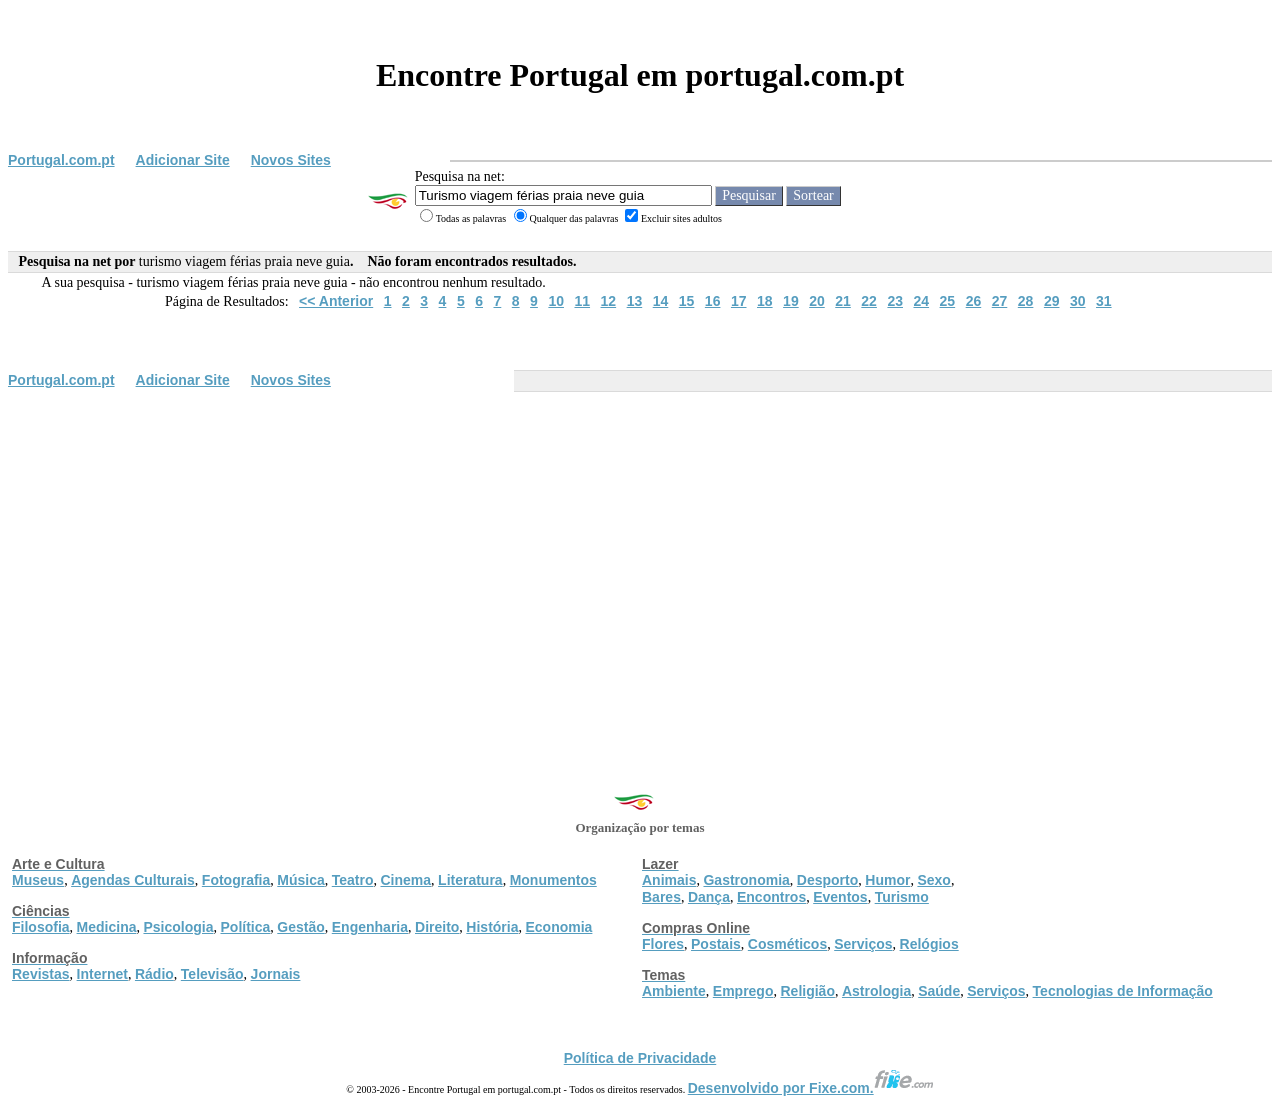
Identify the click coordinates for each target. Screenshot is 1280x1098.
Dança (709, 897)
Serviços (863, 944)
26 (974, 301)
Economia (558, 927)
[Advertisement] (640, 547)
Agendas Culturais (133, 880)
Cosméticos (787, 944)
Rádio (154, 974)
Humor (887, 880)
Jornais (276, 974)
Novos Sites (291, 160)
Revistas (41, 974)
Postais (716, 944)
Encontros (771, 897)
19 (791, 301)
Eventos (840, 897)
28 (1026, 301)
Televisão (212, 974)
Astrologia (876, 991)
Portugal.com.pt (61, 160)
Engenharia (370, 927)
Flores (663, 944)
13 (635, 301)
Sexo (933, 880)
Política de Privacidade (640, 1058)
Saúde (939, 991)
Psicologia (178, 927)
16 (713, 301)
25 (948, 301)
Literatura (470, 880)
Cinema (406, 880)
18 (765, 301)
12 (609, 301)
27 (1000, 301)
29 (1052, 301)
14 (661, 301)
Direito (437, 927)
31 (1104, 301)
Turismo (902, 897)
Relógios (929, 944)
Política (246, 927)
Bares (661, 897)
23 (895, 301)
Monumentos (553, 880)
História (492, 927)
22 (869, 301)
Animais (669, 880)
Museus (38, 880)
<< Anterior (336, 301)
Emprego (743, 991)
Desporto (827, 880)
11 (582, 301)
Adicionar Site (183, 160)
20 (817, 301)
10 (556, 301)
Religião (807, 991)
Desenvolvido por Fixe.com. (811, 1088)
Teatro (353, 880)
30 (1078, 301)
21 (843, 301)
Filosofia (41, 927)
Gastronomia (746, 880)
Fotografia (236, 880)
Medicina (107, 927)
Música (300, 880)
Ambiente (674, 991)
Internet (102, 974)
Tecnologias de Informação (1123, 991)
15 (687, 301)
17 (739, 301)
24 (921, 301)
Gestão (300, 927)
